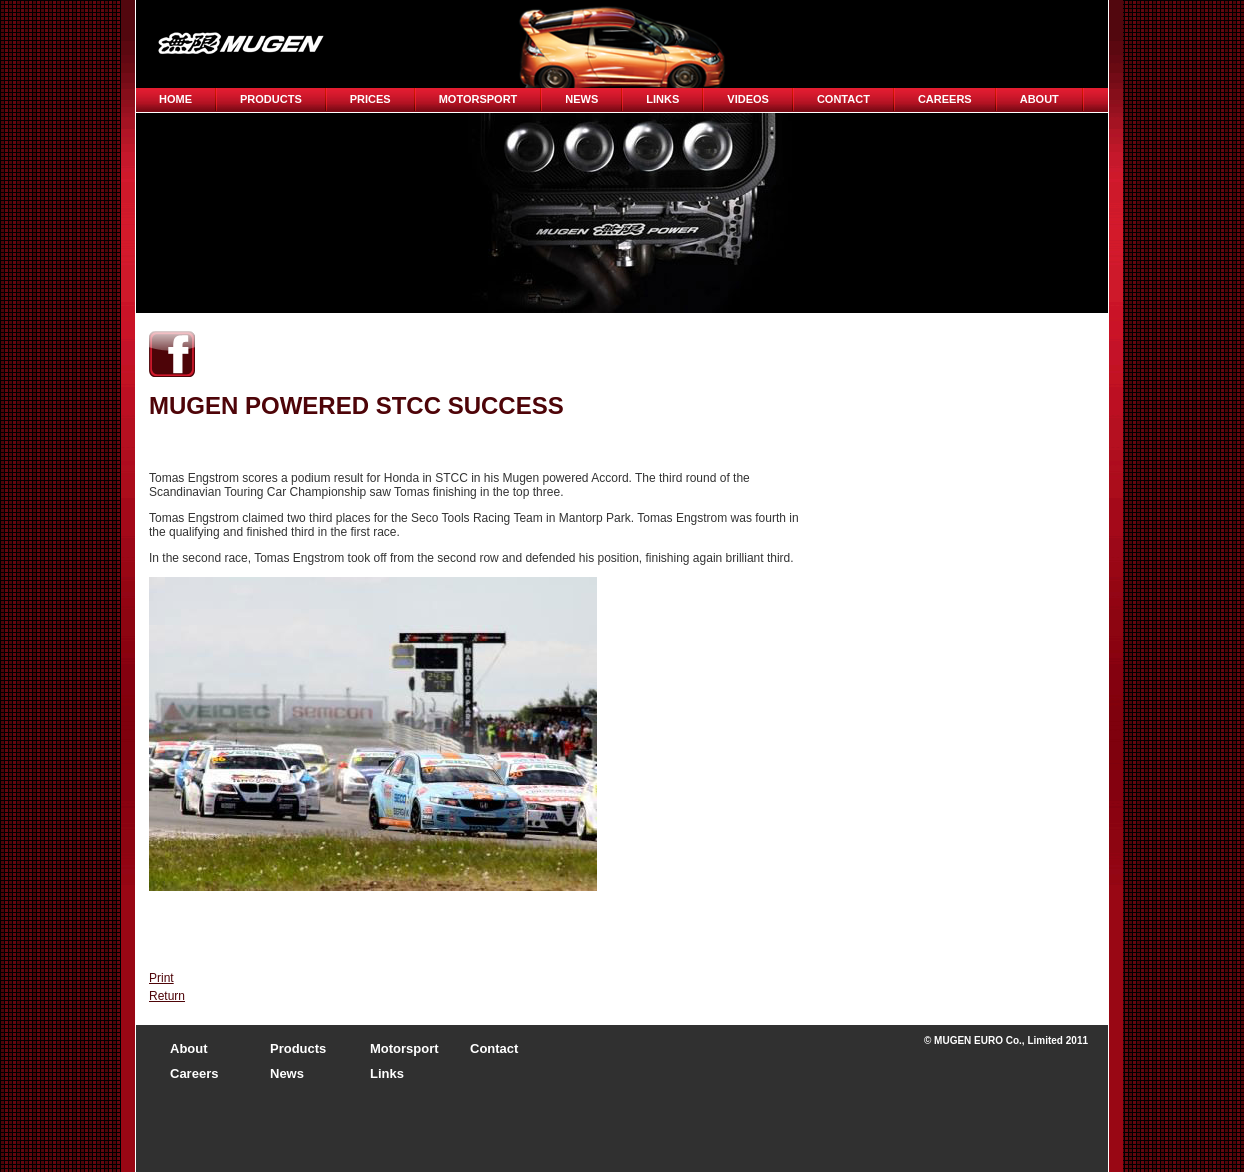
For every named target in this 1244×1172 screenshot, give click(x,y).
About (1039, 99)
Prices (370, 99)
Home (175, 99)
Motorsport (478, 99)
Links (662, 99)
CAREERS (945, 99)
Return (167, 996)
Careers (194, 1073)
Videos (748, 99)
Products (271, 99)
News (581, 99)
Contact (843, 99)
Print (161, 978)
